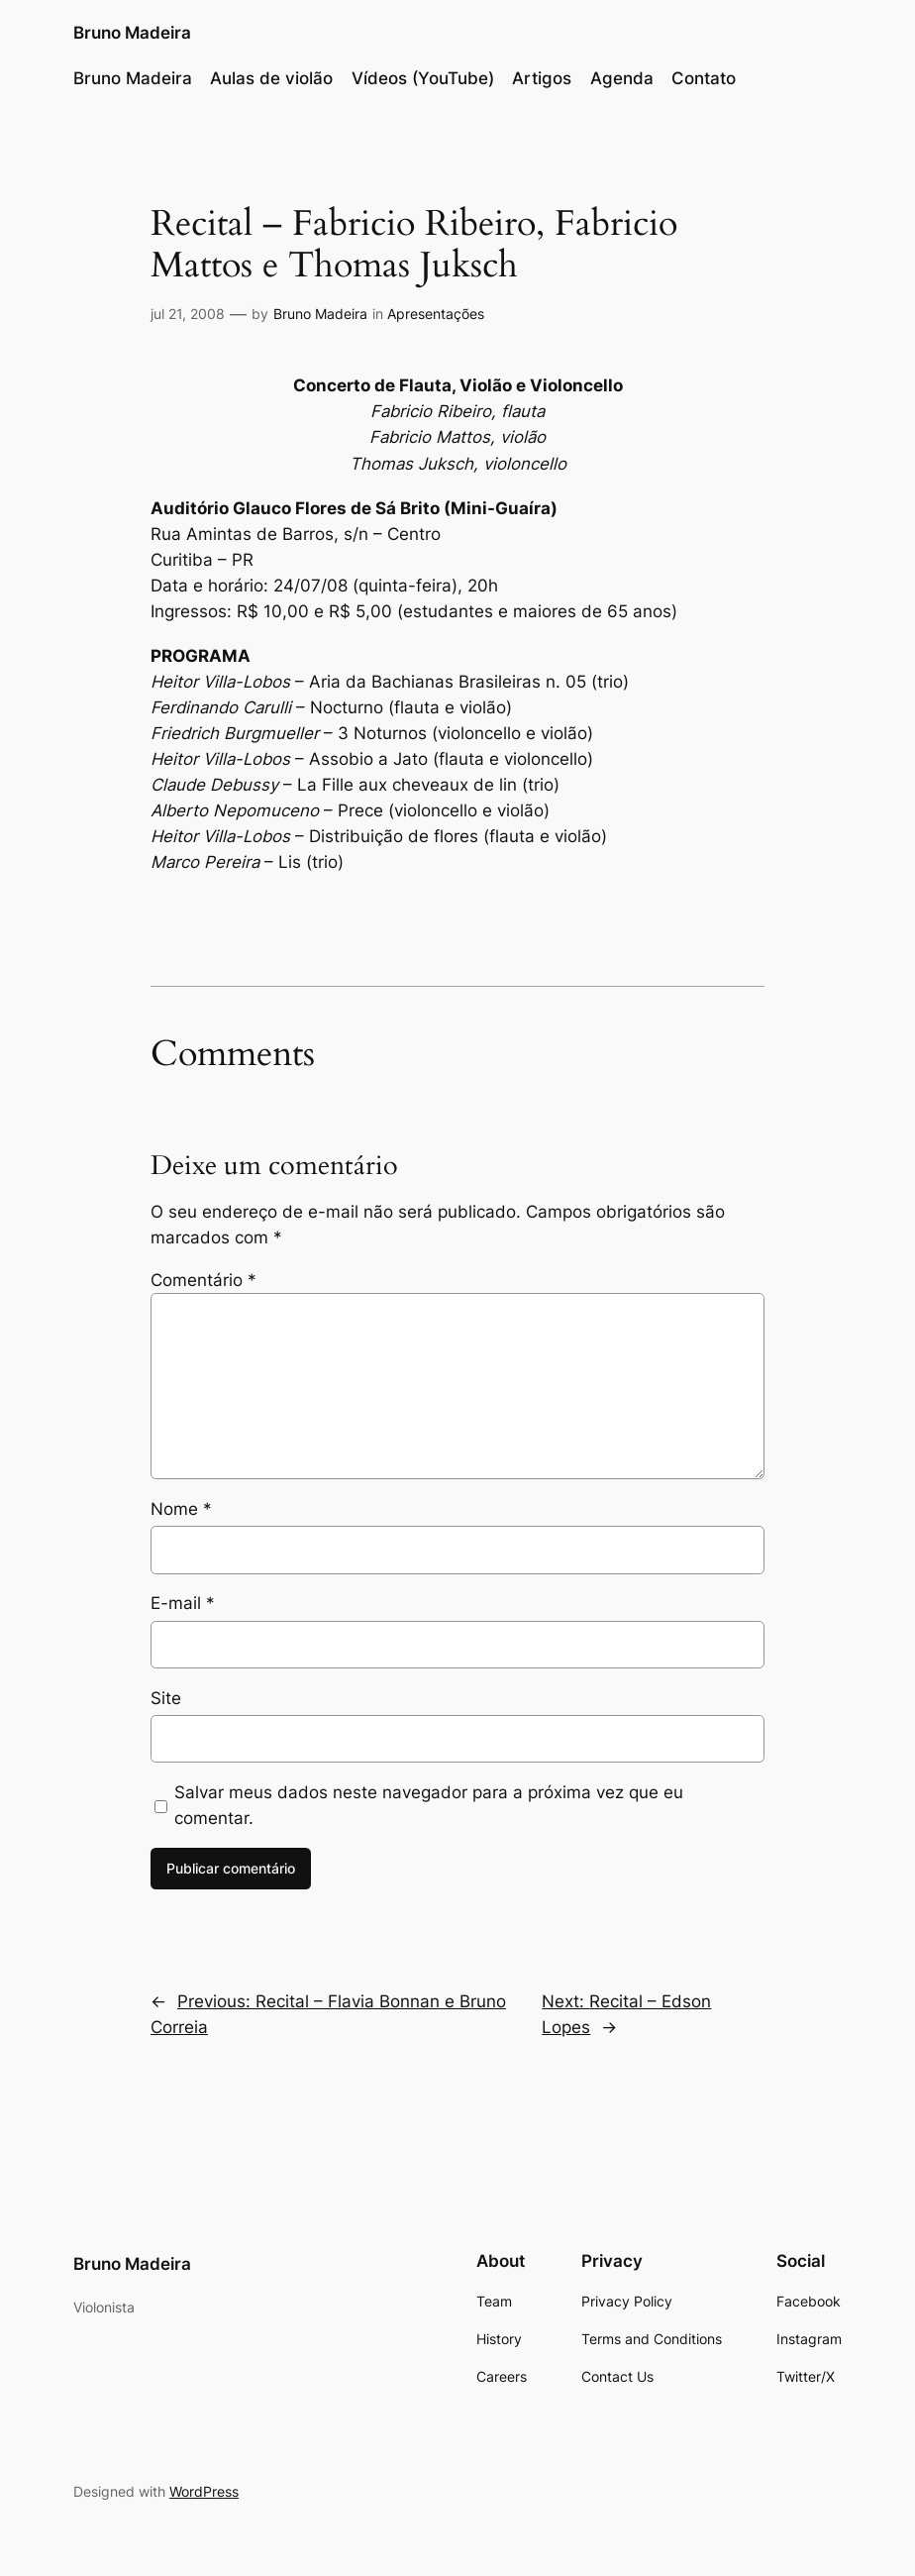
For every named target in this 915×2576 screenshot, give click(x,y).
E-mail (183, 1603)
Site (166, 1698)
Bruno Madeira (132, 32)
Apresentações (435, 313)
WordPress (204, 2491)
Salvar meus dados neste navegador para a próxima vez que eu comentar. (428, 1805)
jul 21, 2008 (188, 313)
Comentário (203, 1280)
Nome (181, 1509)
